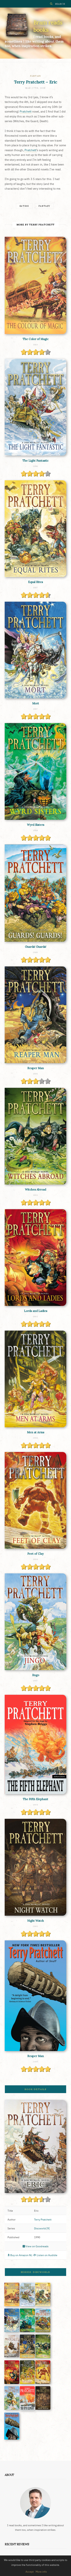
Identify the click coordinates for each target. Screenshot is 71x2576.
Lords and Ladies (35, 1311)
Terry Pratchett (43, 2219)
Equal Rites (35, 582)
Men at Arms (35, 1432)
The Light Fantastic (35, 460)
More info (41, 2571)
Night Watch (35, 1920)
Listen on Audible (45, 2255)
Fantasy (35, 76)
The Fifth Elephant (35, 1799)
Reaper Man (35, 1068)
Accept (29, 2571)
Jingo (35, 1675)
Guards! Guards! (35, 947)
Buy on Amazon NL (20, 2255)
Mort (35, 703)
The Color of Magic (36, 339)
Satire (24, 206)
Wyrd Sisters (35, 825)
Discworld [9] (41, 2228)
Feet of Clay (35, 1553)
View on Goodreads (36, 2246)
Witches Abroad (35, 1189)
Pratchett (25, 111)
